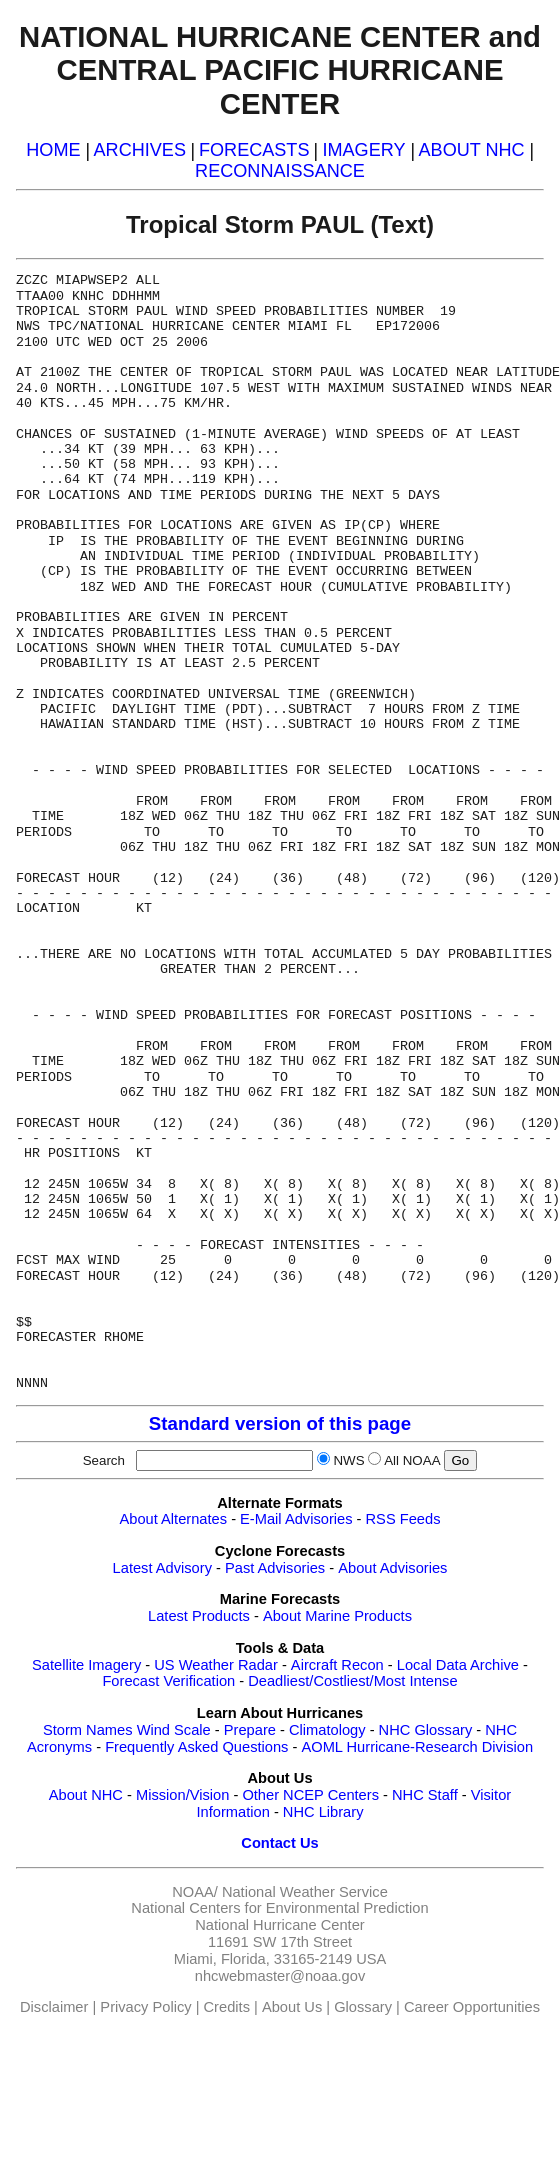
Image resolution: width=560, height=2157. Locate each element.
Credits (227, 2007)
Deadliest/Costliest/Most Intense (352, 1681)
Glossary (363, 2007)
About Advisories (392, 1568)
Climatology (327, 1730)
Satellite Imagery (86, 1665)
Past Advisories (275, 1568)
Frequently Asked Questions (196, 1747)
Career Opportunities (472, 2007)
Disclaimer (54, 2007)
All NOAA (412, 1460)
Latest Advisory (162, 1568)
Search (108, 1460)
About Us (292, 2007)
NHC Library (323, 1812)
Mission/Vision (182, 1795)
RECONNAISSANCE (280, 171)
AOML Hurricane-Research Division (417, 1747)
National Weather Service (305, 1892)
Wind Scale (174, 1730)
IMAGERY (363, 150)
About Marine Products (337, 1616)
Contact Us (279, 1843)
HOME (53, 150)
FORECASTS (254, 150)
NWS (348, 1460)
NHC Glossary (426, 1730)
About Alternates (174, 1519)
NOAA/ (195, 1892)
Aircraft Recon (337, 1665)
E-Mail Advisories (296, 1519)
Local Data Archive (458, 1665)
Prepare (250, 1730)
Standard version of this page (280, 1423)
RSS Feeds (403, 1519)
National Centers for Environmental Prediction (279, 1908)
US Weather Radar (216, 1665)
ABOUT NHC (472, 150)
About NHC (86, 1795)
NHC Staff (425, 1795)
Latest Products (199, 1616)
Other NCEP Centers (310, 1795)
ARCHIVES (140, 150)
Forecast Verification (168, 1681)
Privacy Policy (145, 2007)
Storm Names (88, 1730)
